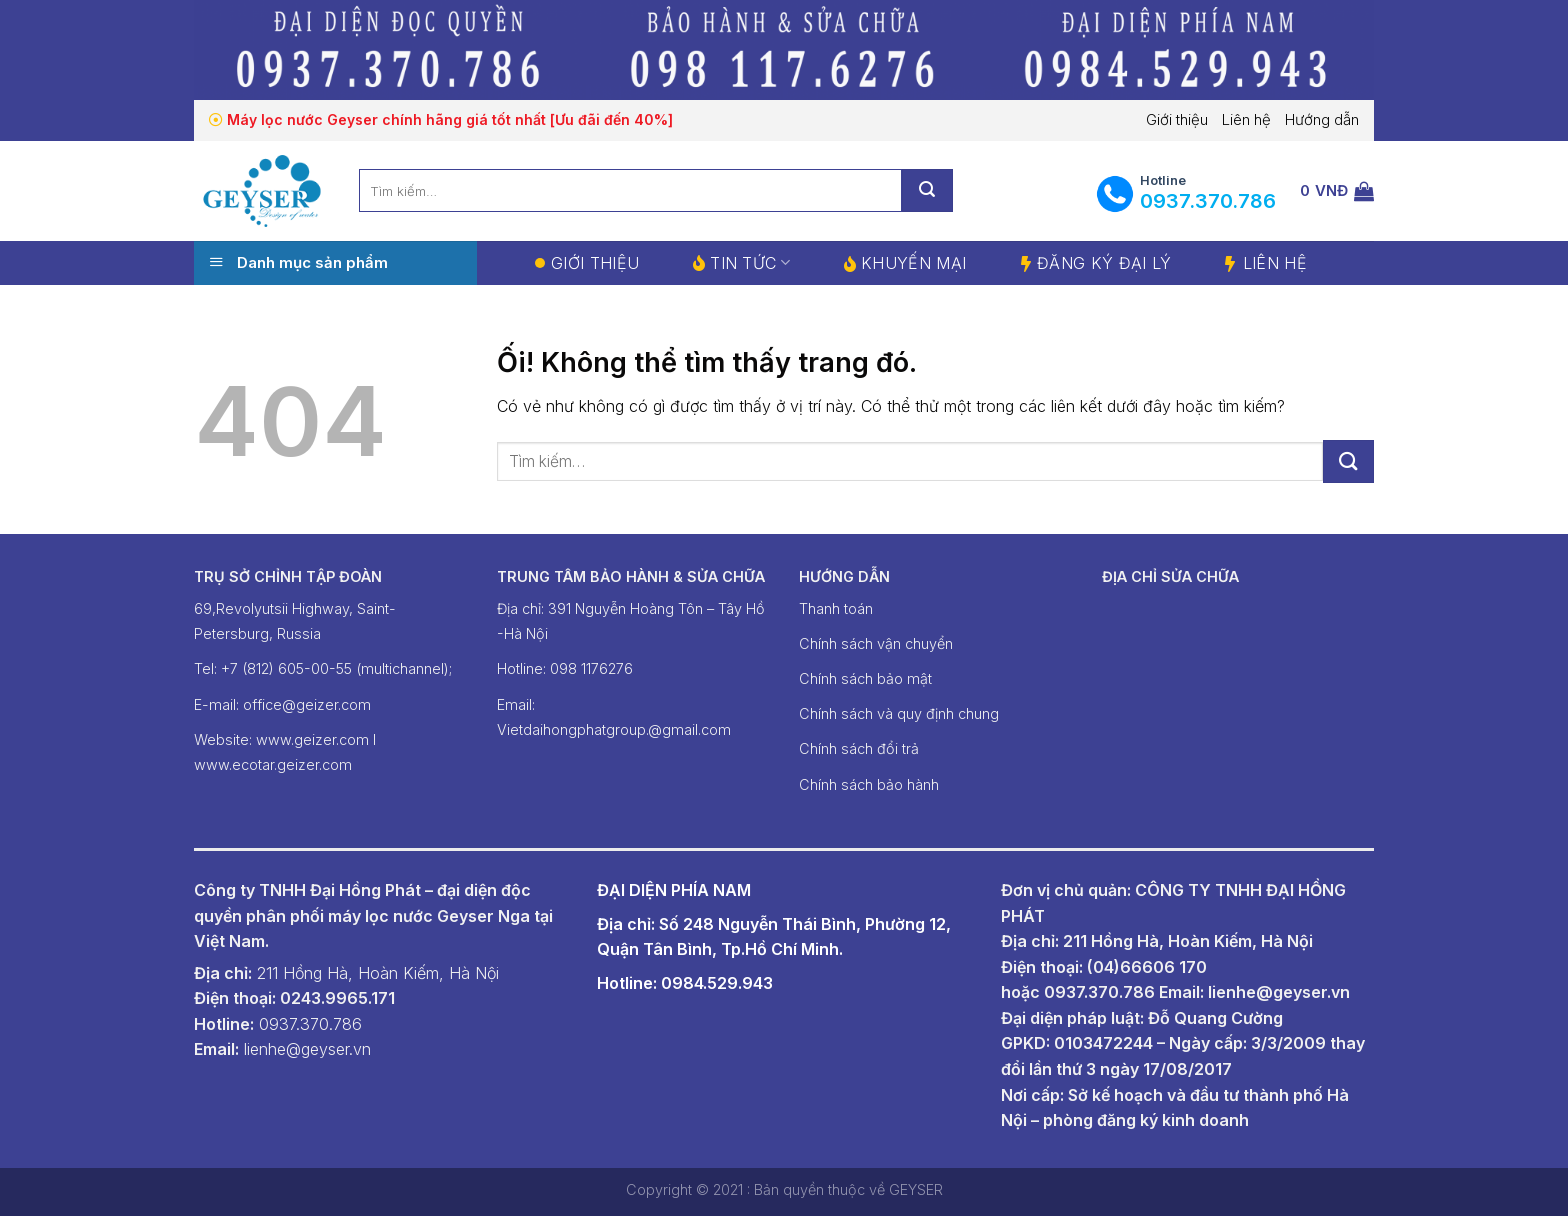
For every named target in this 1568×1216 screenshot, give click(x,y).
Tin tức (750, 263)
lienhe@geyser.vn (1279, 992)
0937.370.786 (1099, 992)
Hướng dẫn (1322, 119)
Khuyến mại (913, 263)
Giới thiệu (1177, 119)
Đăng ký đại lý (1104, 263)
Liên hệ (1246, 119)
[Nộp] (1348, 461)
